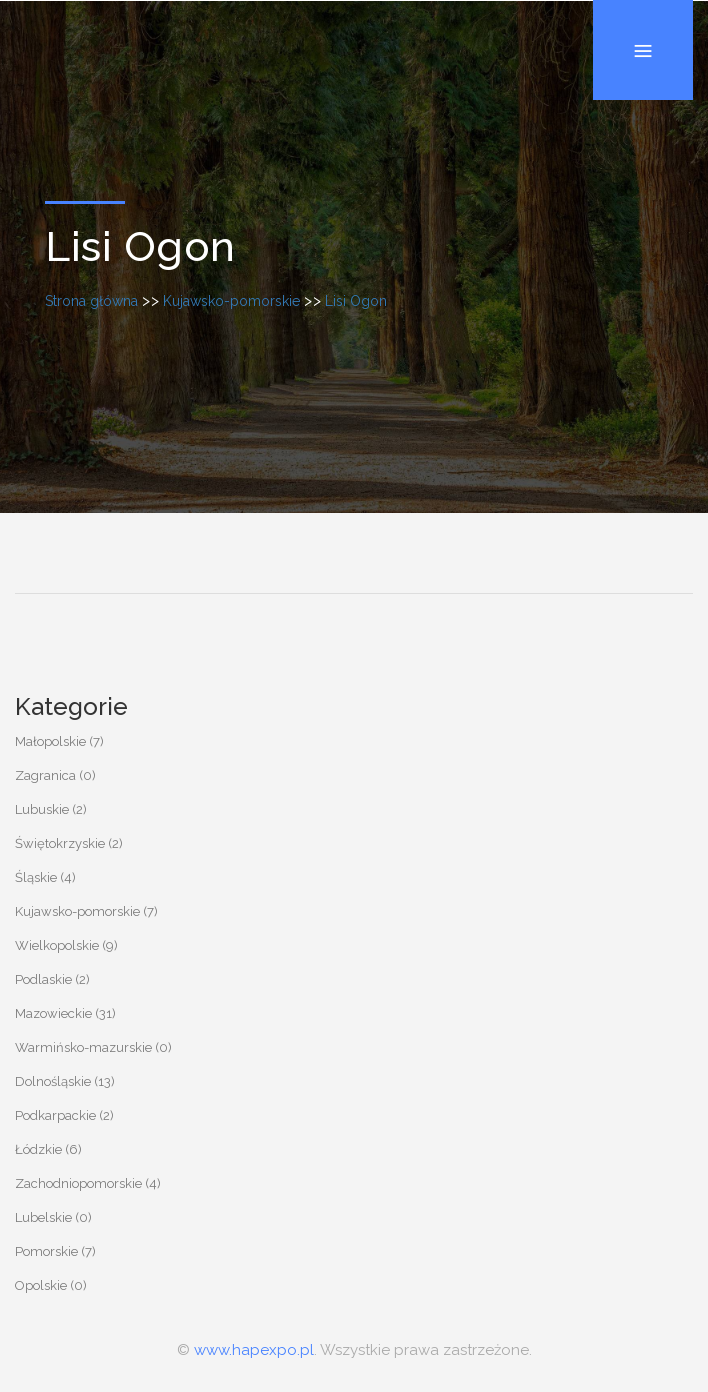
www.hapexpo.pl (254, 1350)
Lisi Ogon (356, 301)
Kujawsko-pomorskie (231, 301)
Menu (643, 0)
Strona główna (91, 301)
